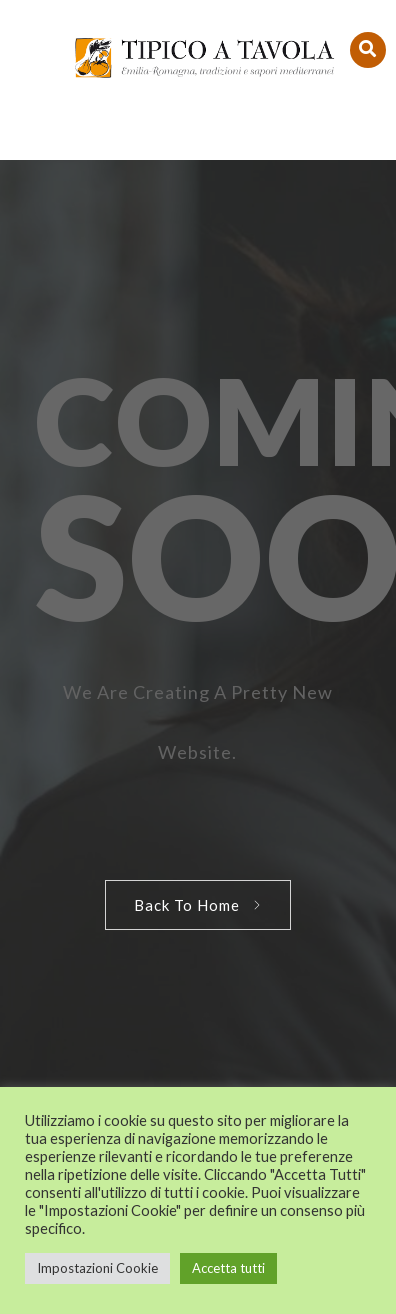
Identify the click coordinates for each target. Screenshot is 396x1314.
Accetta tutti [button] (228, 1268)
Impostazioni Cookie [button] (97, 1268)
